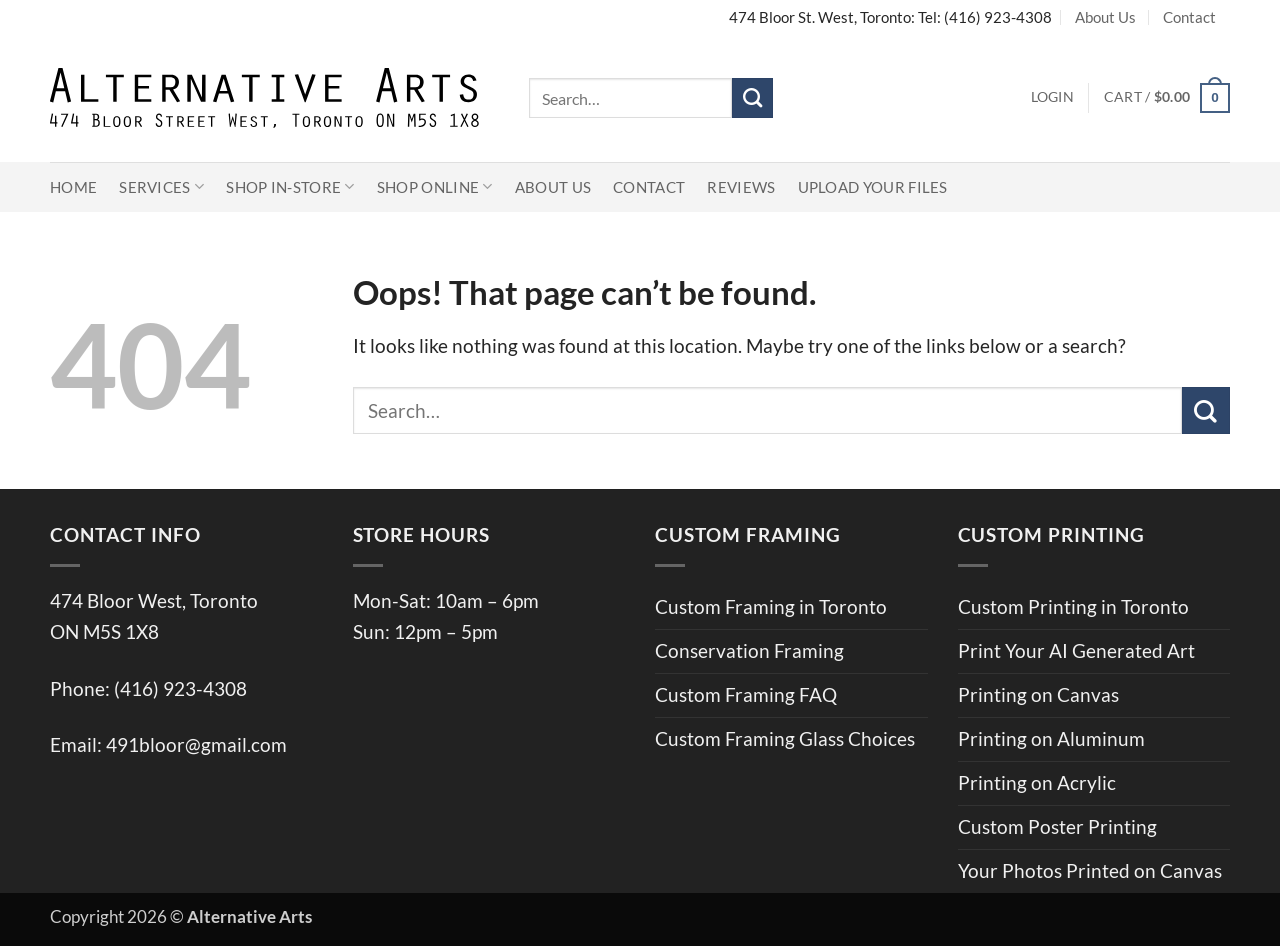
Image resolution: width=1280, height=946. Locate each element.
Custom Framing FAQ (746, 694)
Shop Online (435, 186)
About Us (1105, 17)
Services (161, 186)
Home (73, 187)
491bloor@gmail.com (196, 744)
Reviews (741, 187)
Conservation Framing (749, 650)
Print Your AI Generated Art (1076, 650)
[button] (1052, 98)
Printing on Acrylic (1037, 782)
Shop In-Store (290, 186)
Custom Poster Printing (1057, 826)
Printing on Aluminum (1051, 738)
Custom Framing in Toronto (771, 606)
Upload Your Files (873, 187)
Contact (1189, 17)
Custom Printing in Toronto (1073, 606)
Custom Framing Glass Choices (785, 738)
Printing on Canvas (1038, 694)
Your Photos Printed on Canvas (1090, 870)
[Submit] (752, 98)
